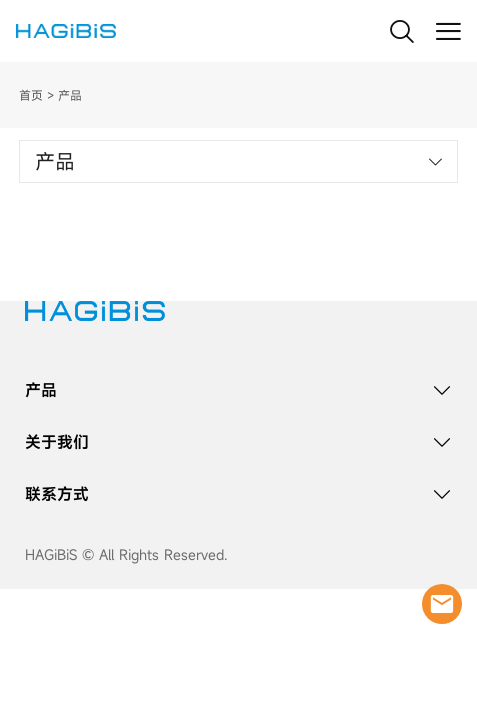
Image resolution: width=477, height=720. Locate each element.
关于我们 (57, 442)
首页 (31, 95)
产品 (41, 390)
